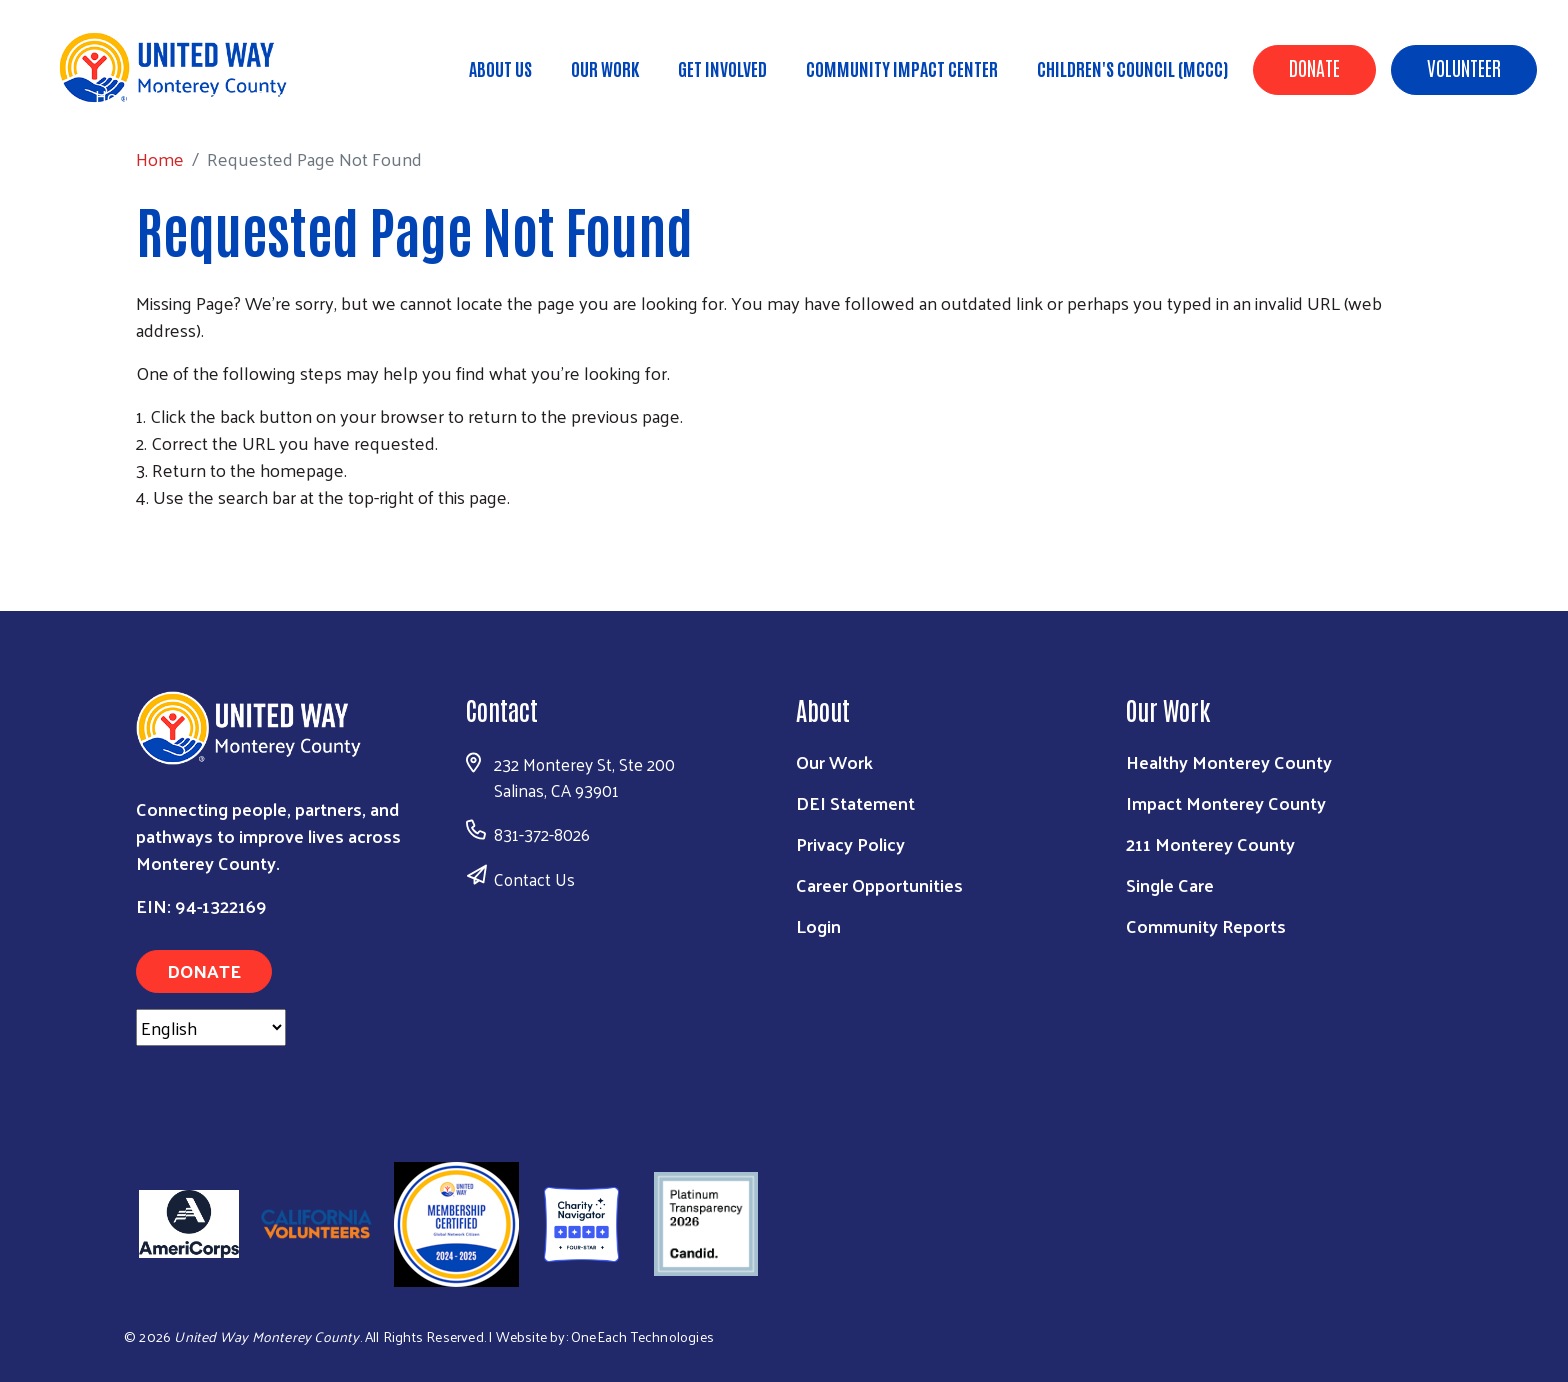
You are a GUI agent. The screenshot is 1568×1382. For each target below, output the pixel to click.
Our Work (605, 68)
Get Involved (722, 68)
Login (818, 925)
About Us (500, 68)
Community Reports (1206, 925)
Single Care (1170, 884)
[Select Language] (211, 1027)
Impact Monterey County (1226, 802)
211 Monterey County (1210, 843)
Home (119, 95)
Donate (1314, 67)
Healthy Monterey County (1229, 761)
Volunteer (1464, 67)
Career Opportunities (879, 884)
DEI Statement (855, 802)
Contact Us (534, 879)
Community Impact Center (902, 68)
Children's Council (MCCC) (1132, 68)
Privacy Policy (850, 843)
